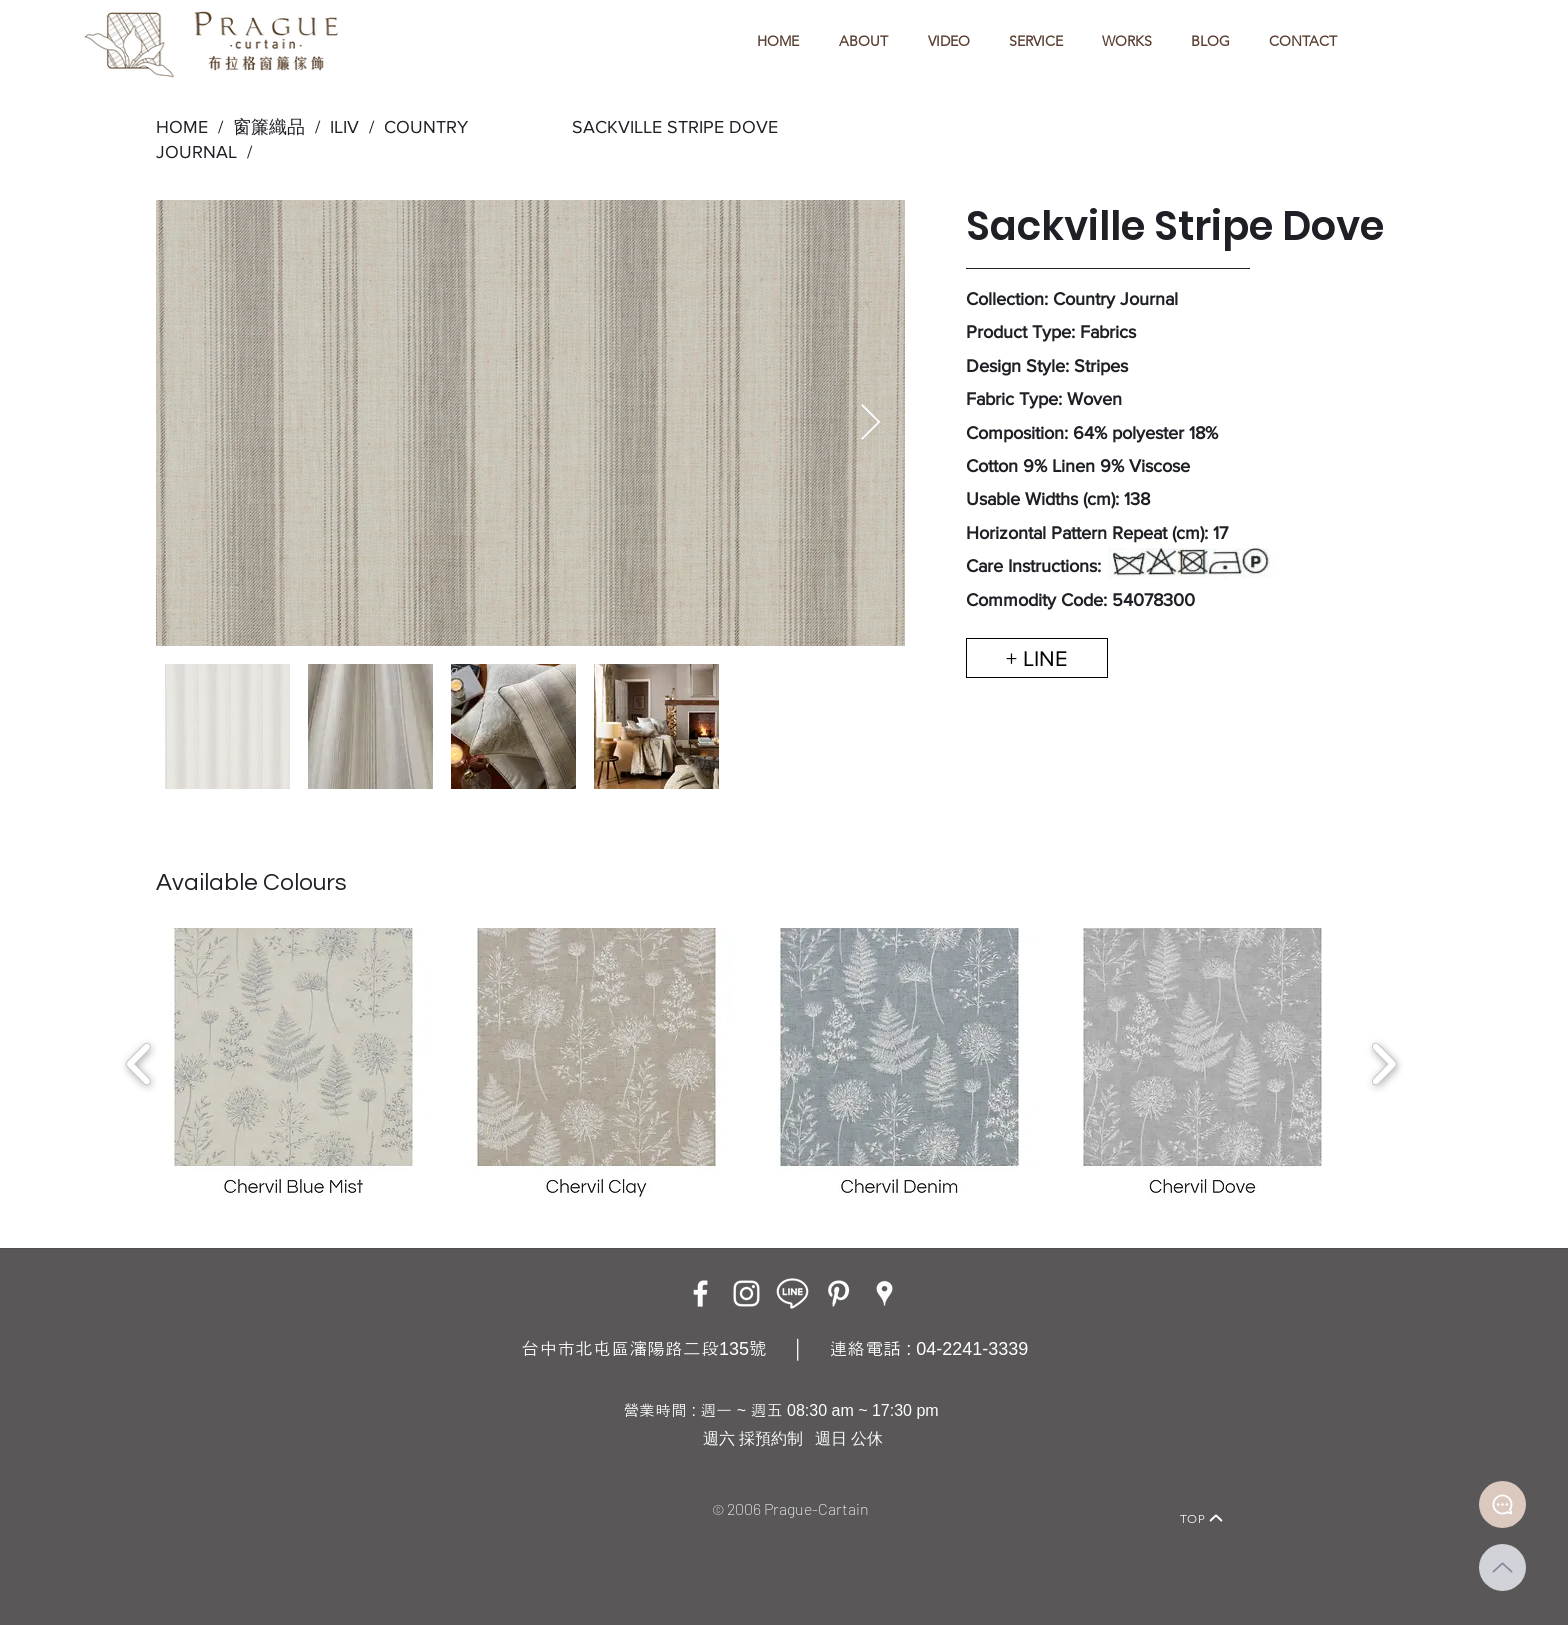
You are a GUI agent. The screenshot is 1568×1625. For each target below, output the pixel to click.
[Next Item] (870, 423)
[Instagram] (746, 1293)
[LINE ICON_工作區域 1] (792, 1293)
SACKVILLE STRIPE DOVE (675, 127)
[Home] (349, 1490)
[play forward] (1383, 1064)
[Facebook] (700, 1293)
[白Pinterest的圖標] (838, 1293)
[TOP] (1202, 1518)
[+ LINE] (1037, 658)
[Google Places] (884, 1293)
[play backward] (139, 1064)
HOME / (189, 127)
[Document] (1502, 1504)
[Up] (1502, 1567)
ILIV (344, 127)
